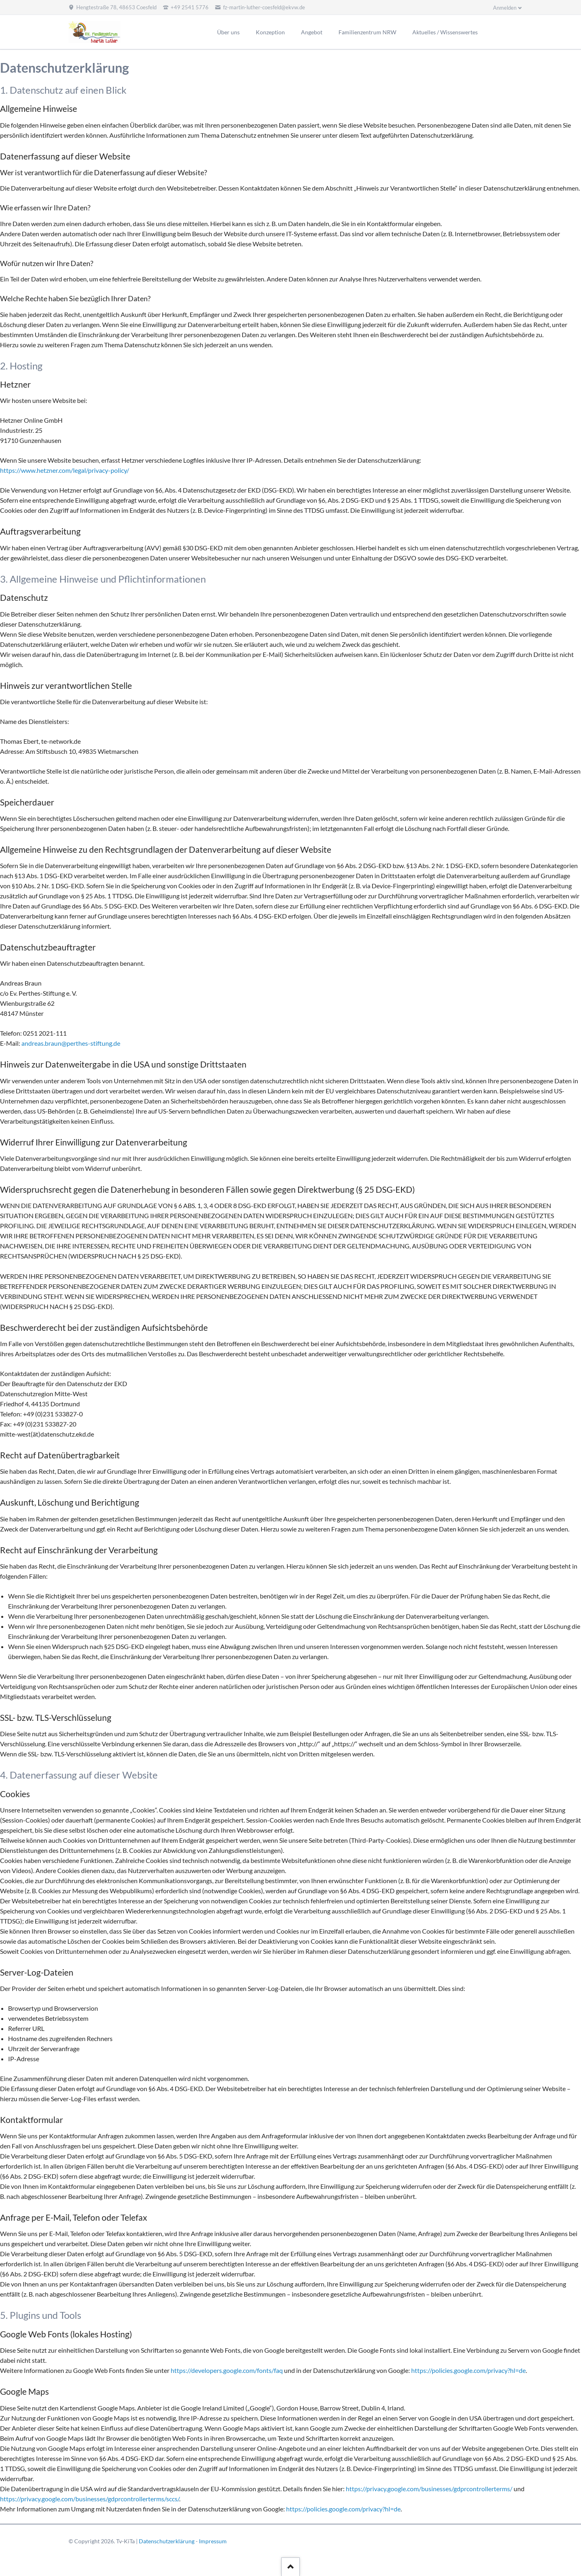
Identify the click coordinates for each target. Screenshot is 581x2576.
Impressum (213, 2541)
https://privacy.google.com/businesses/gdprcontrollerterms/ (429, 2488)
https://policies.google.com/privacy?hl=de (468, 2370)
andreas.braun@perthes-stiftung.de (70, 1043)
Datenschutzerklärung (166, 2541)
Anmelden (504, 7)
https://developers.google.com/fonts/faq (227, 2370)
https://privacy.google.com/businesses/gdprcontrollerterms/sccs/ (89, 2499)
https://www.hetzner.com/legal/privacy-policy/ (64, 470)
